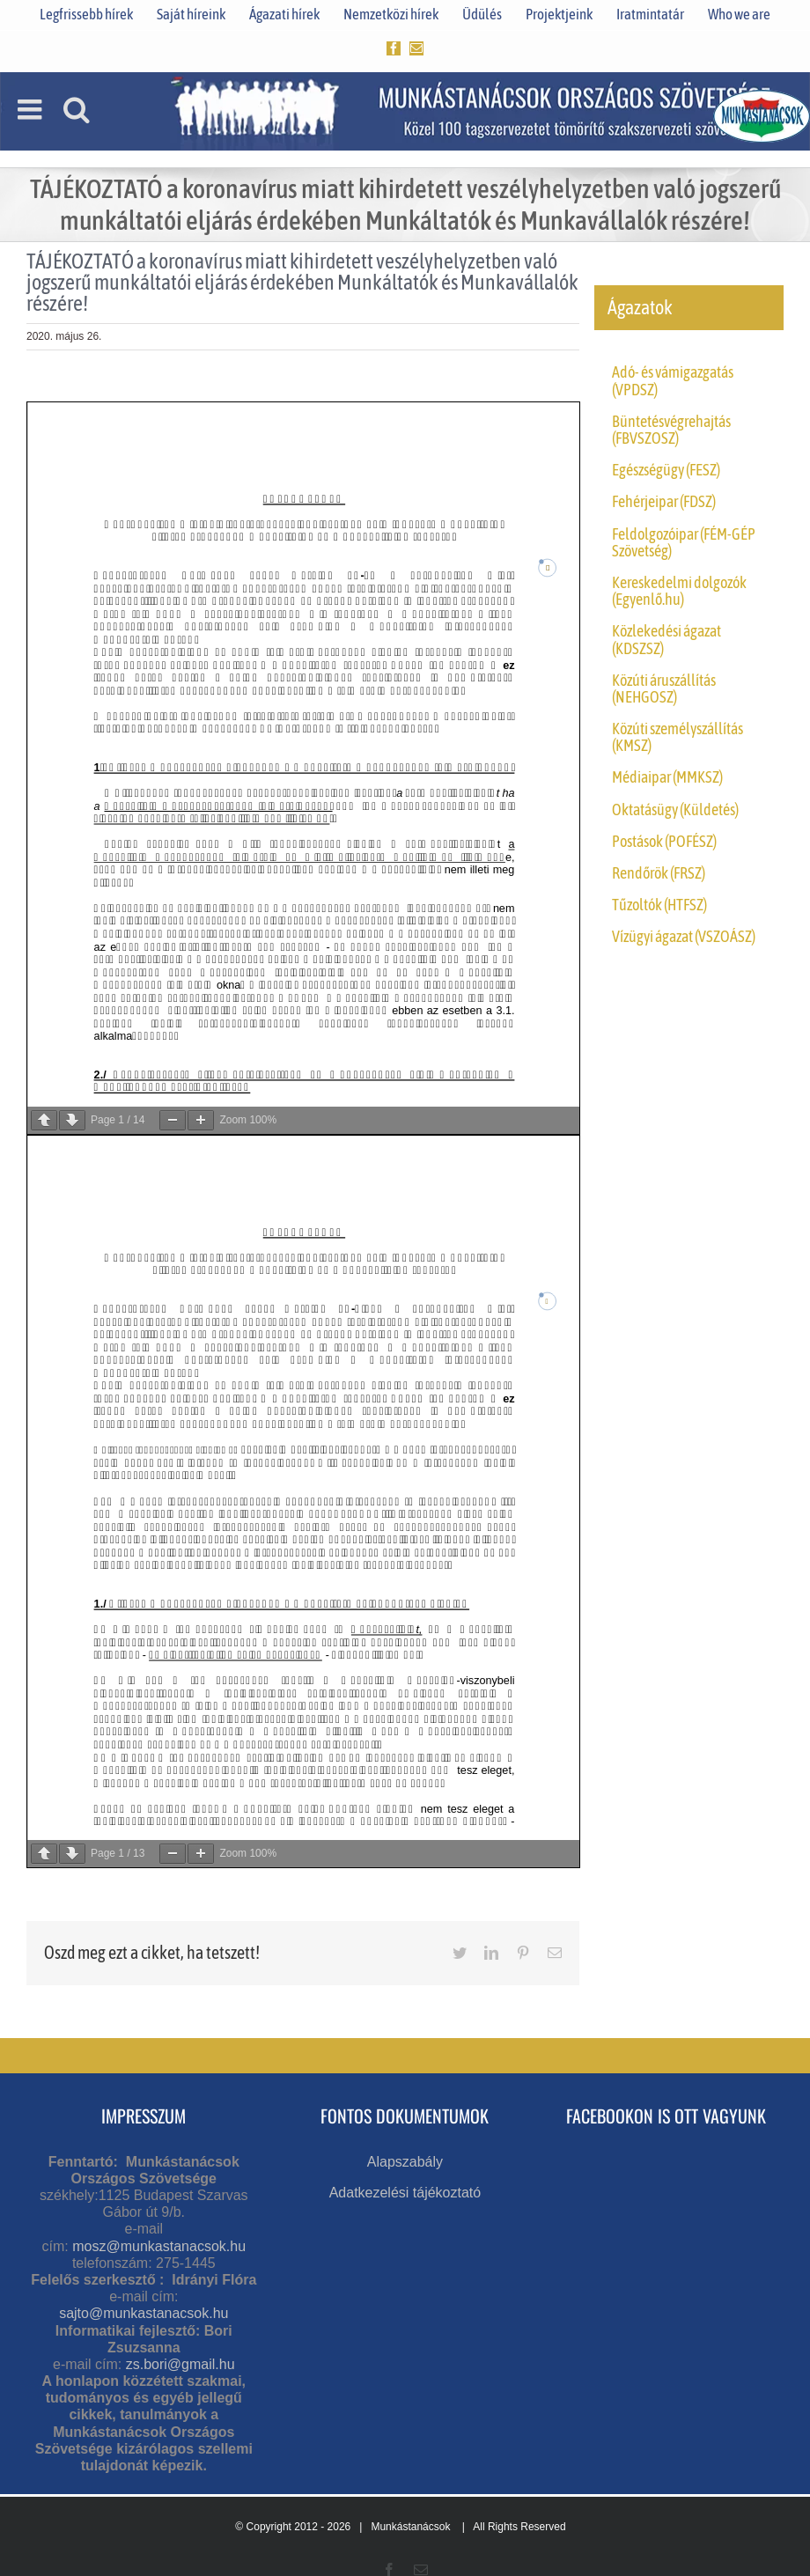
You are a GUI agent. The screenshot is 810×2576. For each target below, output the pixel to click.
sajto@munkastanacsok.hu (143, 2313)
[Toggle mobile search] (76, 109)
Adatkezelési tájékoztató (405, 2192)
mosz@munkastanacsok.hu (159, 2246)
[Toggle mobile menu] (32, 109)
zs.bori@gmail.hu (180, 2364)
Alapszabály (405, 2161)
